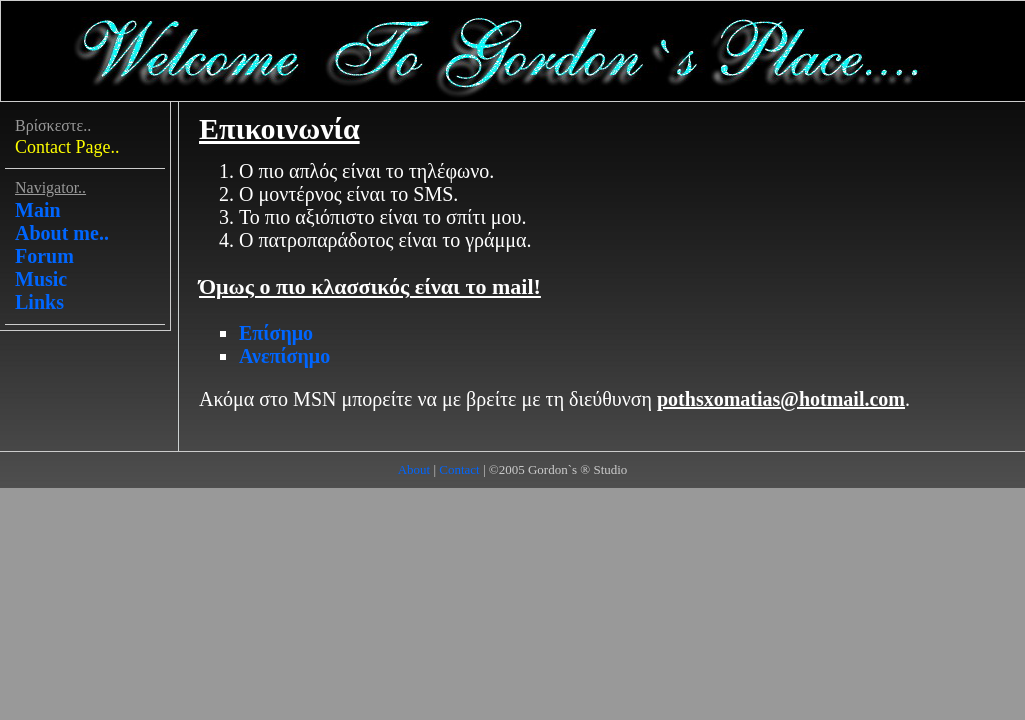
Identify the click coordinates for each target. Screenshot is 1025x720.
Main (38, 210)
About (414, 469)
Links (39, 302)
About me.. (62, 233)
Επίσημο (276, 333)
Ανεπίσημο (284, 356)
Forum (44, 256)
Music (41, 279)
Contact (459, 469)
